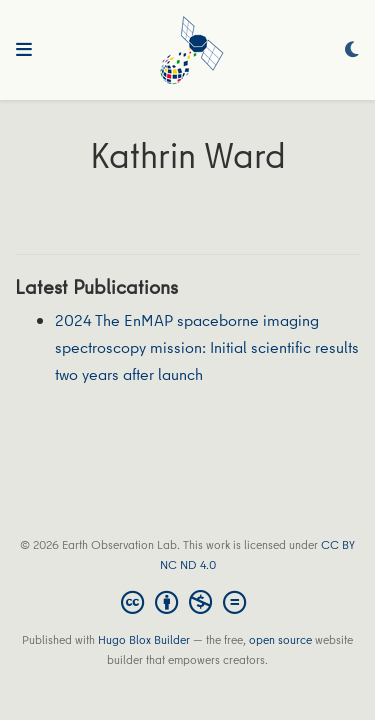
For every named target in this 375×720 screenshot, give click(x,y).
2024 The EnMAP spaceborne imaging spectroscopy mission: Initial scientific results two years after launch (207, 346)
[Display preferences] (352, 50)
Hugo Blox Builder (144, 639)
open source (280, 639)
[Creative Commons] (187, 602)
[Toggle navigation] (24, 50)
